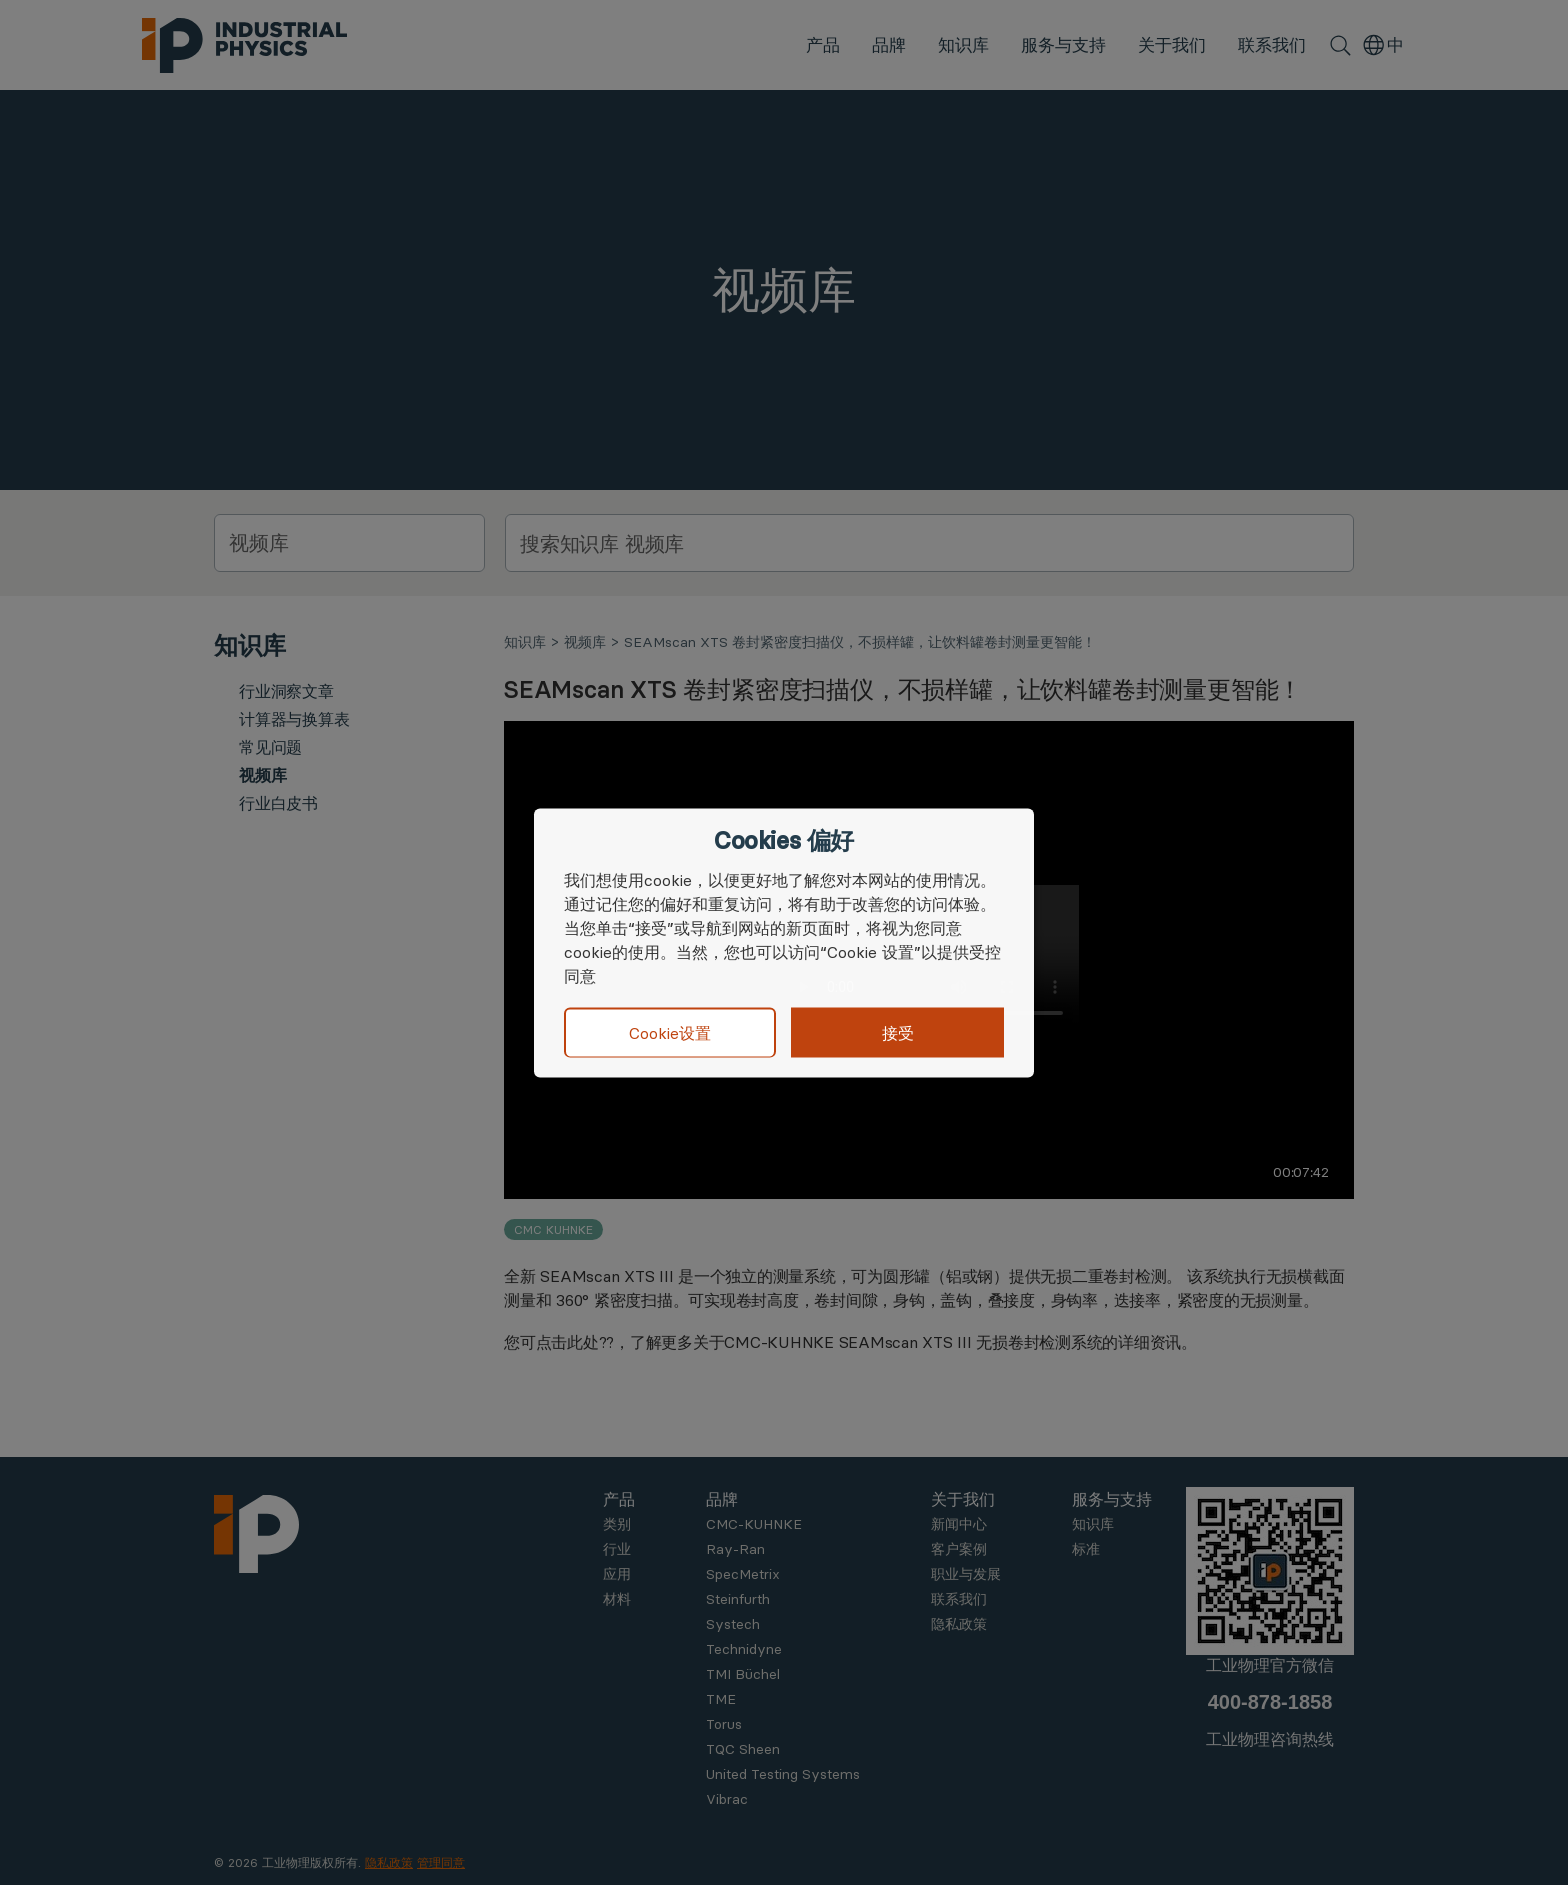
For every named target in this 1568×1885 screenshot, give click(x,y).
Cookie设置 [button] (670, 1033)
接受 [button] (898, 1032)
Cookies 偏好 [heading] (783, 840)
